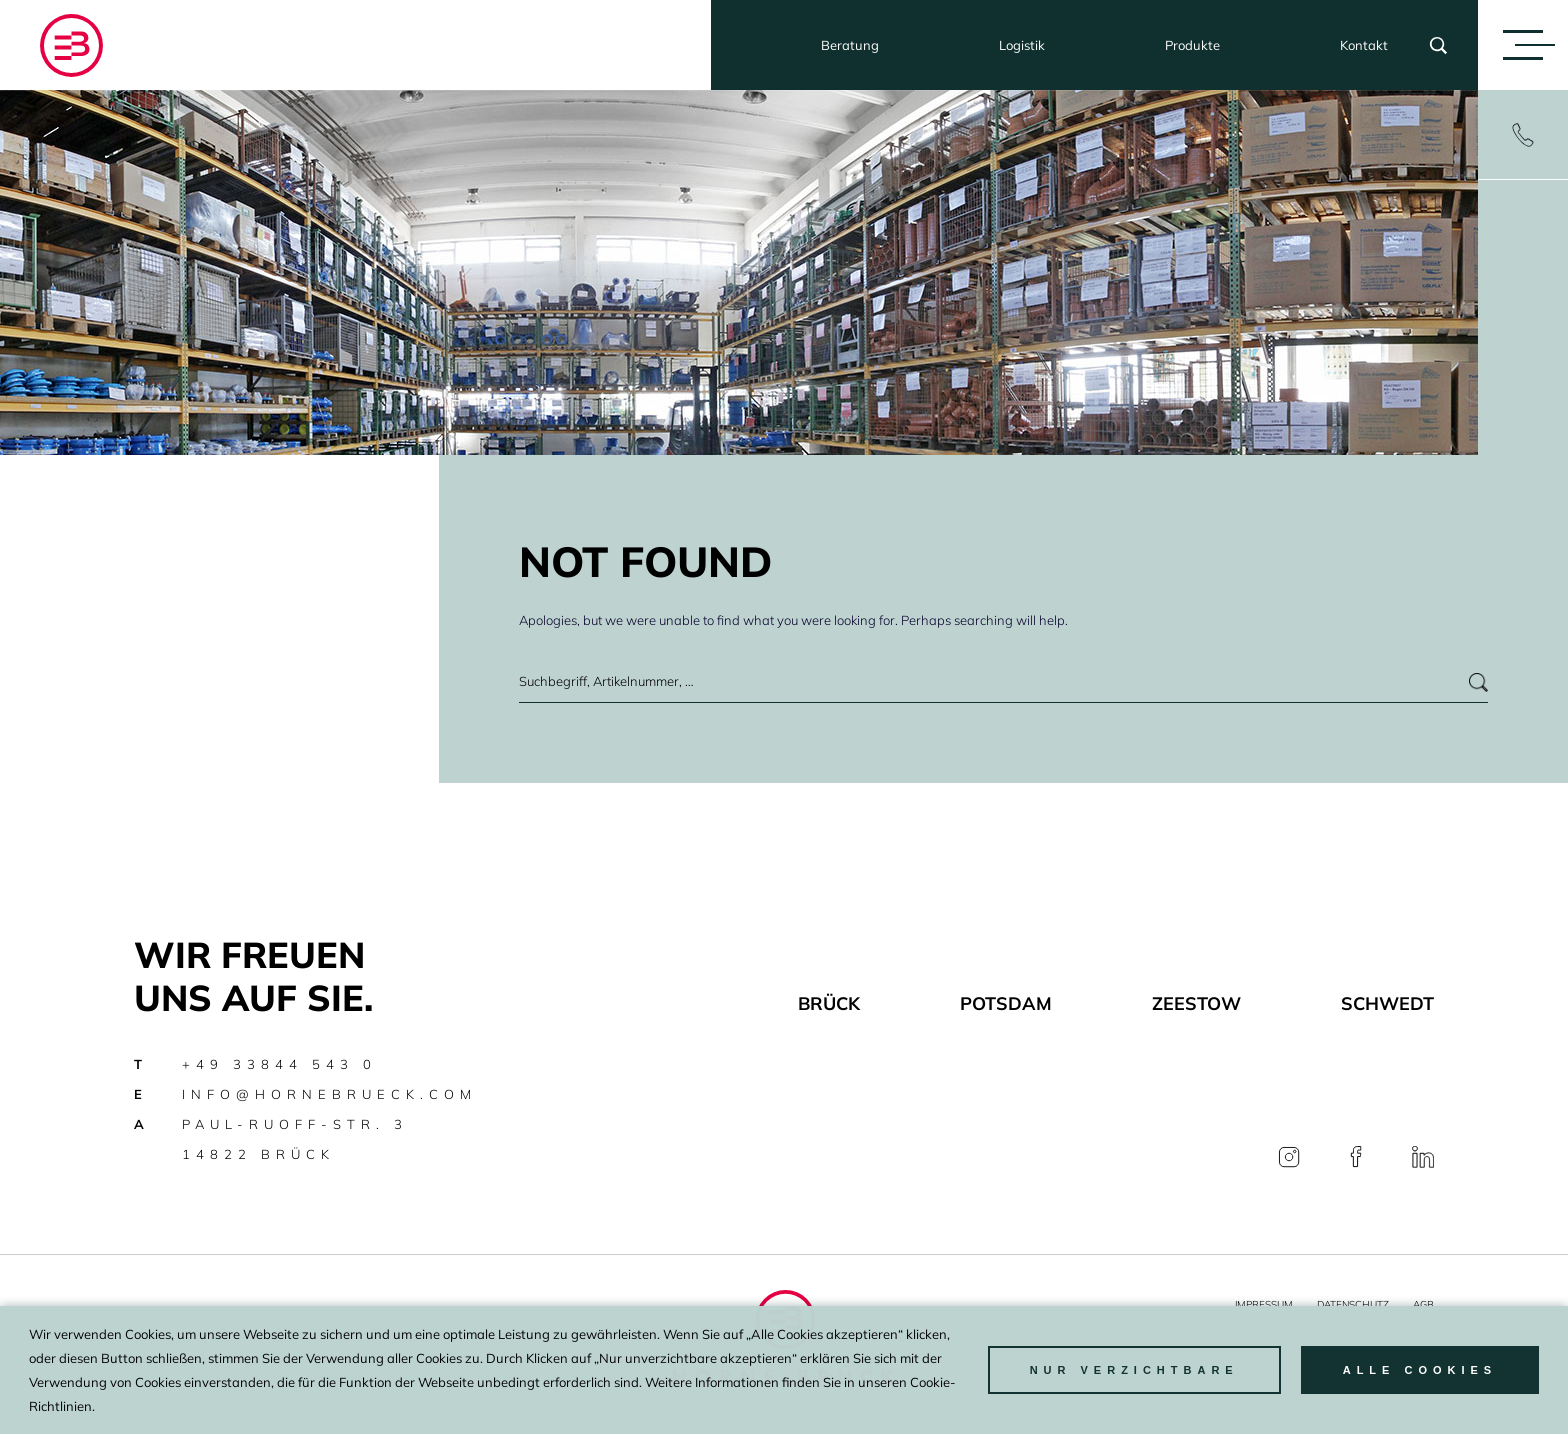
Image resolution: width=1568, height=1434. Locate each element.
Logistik (1022, 45)
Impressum (1264, 1304)
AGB (1423, 1304)
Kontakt (1364, 45)
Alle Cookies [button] (1420, 1370)
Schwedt (1387, 1003)
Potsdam (1006, 1003)
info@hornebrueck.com (329, 1094)
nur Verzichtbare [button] (1134, 1370)
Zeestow (1196, 1003)
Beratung (850, 45)
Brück (829, 1003)
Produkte (1192, 45)
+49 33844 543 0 (279, 1064)
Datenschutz (1353, 1304)
